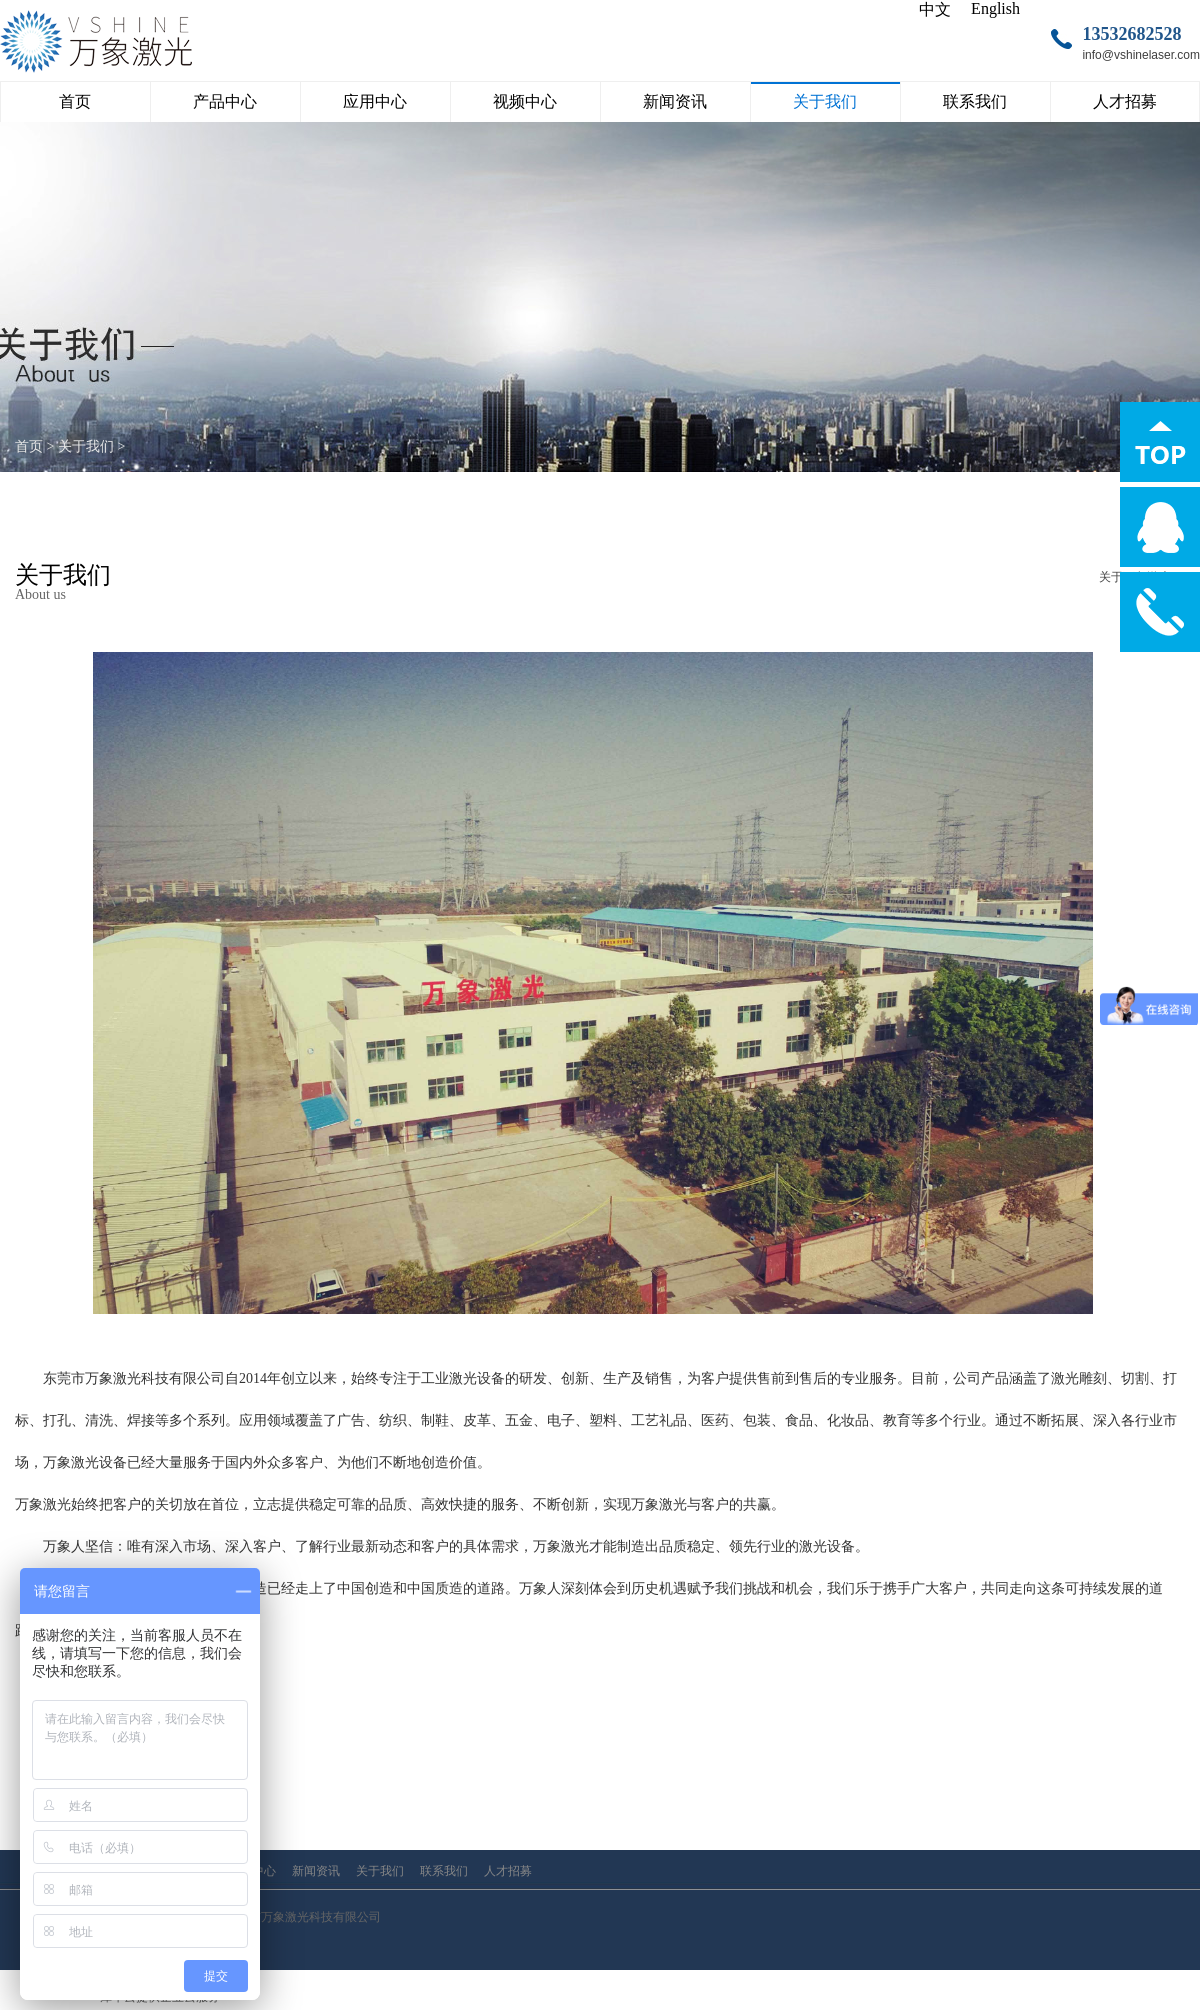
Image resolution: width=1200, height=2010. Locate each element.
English (995, 8)
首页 (75, 101)
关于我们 (86, 446)
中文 (935, 9)
